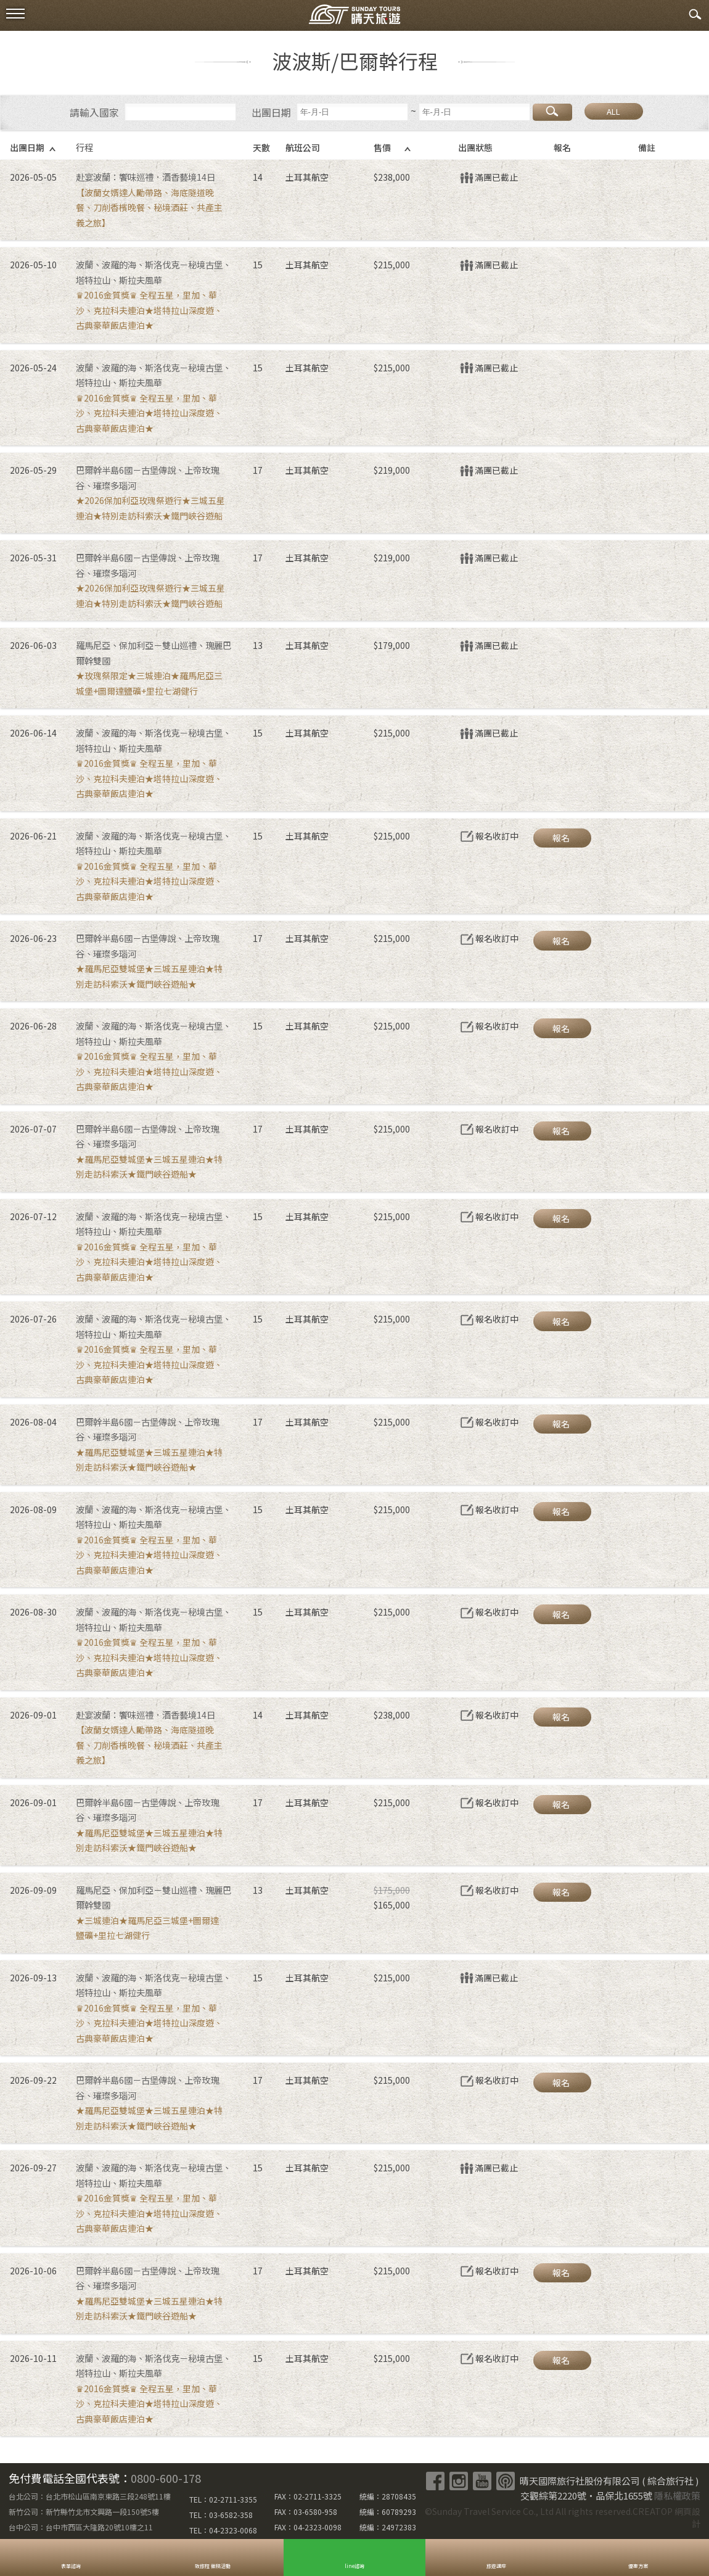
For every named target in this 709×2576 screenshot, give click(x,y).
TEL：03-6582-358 (221, 2514)
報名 (561, 838)
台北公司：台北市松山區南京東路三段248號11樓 (90, 2496)
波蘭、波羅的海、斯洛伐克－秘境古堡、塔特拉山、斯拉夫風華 (153, 272)
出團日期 (271, 112)
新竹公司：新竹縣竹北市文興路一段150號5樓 (84, 2511)
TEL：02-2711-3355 (223, 2499)
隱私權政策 (677, 2495)
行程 (84, 147)
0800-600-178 (166, 2478)
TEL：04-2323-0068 (223, 2530)
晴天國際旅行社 (354, 17)
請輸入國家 (94, 112)
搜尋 (552, 112)
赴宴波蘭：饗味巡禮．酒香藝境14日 (145, 176)
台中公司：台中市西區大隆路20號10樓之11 (81, 2527)
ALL (613, 111)
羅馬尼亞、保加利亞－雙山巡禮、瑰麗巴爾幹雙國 (153, 652)
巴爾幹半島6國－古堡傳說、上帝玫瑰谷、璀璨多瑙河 (147, 477)
